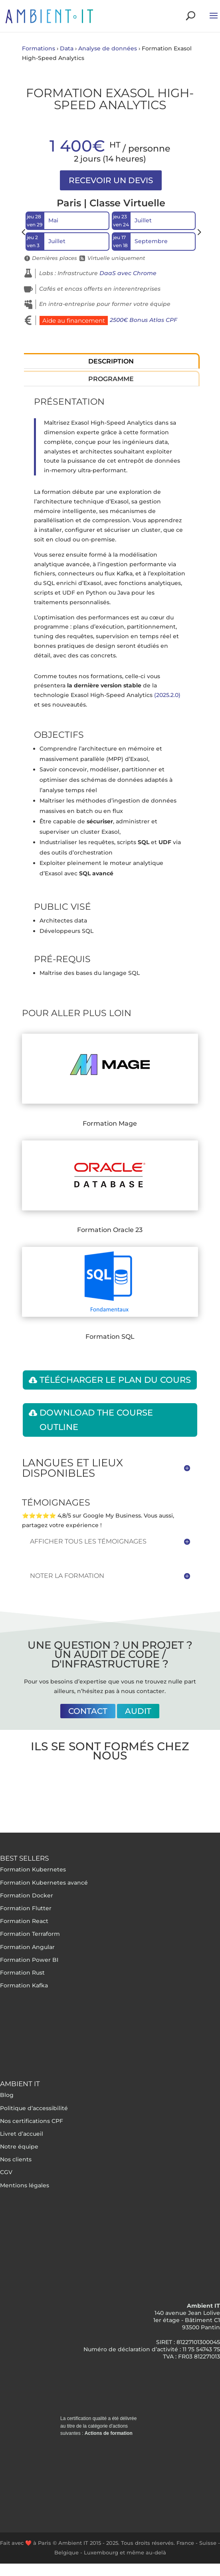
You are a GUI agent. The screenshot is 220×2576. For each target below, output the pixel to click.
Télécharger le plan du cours (115, 1380)
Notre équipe (19, 2146)
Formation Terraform (30, 1933)
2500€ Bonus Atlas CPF (143, 319)
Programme (111, 379)
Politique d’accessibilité (34, 2108)
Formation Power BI (29, 1959)
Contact (87, 1711)
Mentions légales (24, 2185)
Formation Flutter (26, 1908)
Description (111, 361)
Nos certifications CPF (31, 2121)
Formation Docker (26, 1895)
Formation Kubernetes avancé (44, 1882)
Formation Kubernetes (33, 1869)
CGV (6, 2172)
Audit (138, 1711)
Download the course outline (96, 1420)
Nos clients (16, 2159)
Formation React (24, 1921)
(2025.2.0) (167, 695)
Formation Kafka (24, 1985)
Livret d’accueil (21, 2133)
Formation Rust (22, 1972)
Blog (7, 2095)
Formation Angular (27, 1947)
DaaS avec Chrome (128, 273)
